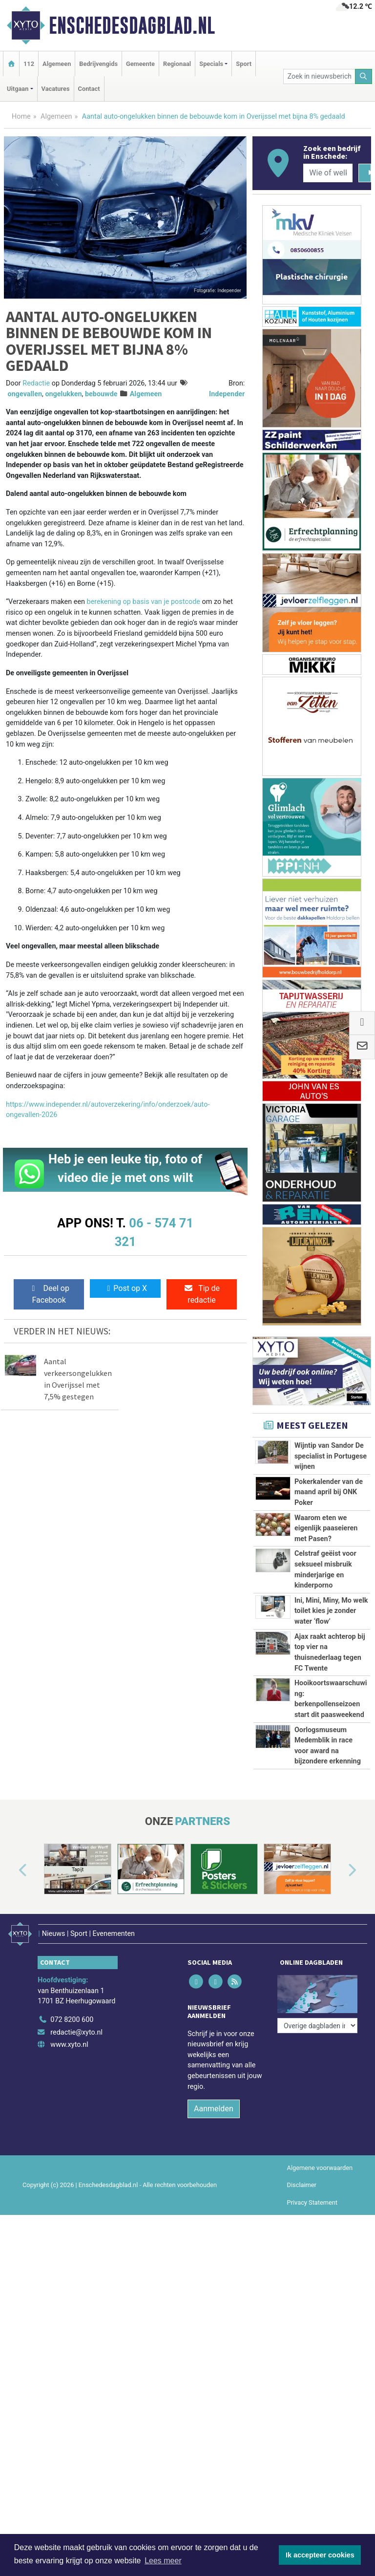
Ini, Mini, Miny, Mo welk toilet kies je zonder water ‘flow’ (331, 1611)
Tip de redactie (202, 1294)
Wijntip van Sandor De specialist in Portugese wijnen (330, 1456)
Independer (227, 394)
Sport (243, 63)
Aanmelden (213, 2108)
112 (28, 63)
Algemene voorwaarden (320, 2167)
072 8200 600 (71, 2020)
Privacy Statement (312, 2202)
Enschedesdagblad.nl (132, 25)
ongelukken (63, 394)
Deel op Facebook (49, 1294)
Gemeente (140, 63)
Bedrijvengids (98, 63)
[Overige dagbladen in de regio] (317, 2025)
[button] (11, 1871)
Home (21, 116)
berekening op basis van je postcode (143, 602)
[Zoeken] (364, 76)
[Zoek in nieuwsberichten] (319, 76)
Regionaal (177, 63)
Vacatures (56, 88)
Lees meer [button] (163, 2560)
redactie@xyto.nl (76, 2032)
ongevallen (25, 394)
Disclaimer (301, 2185)
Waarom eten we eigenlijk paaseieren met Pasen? (325, 1528)
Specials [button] (211, 63)
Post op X (125, 1288)
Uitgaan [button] (17, 88)
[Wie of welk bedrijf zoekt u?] (327, 173)
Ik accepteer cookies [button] (320, 2555)
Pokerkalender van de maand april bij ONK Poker (328, 1492)
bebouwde (101, 394)
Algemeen (56, 63)
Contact (89, 88)
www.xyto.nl (69, 2044)
